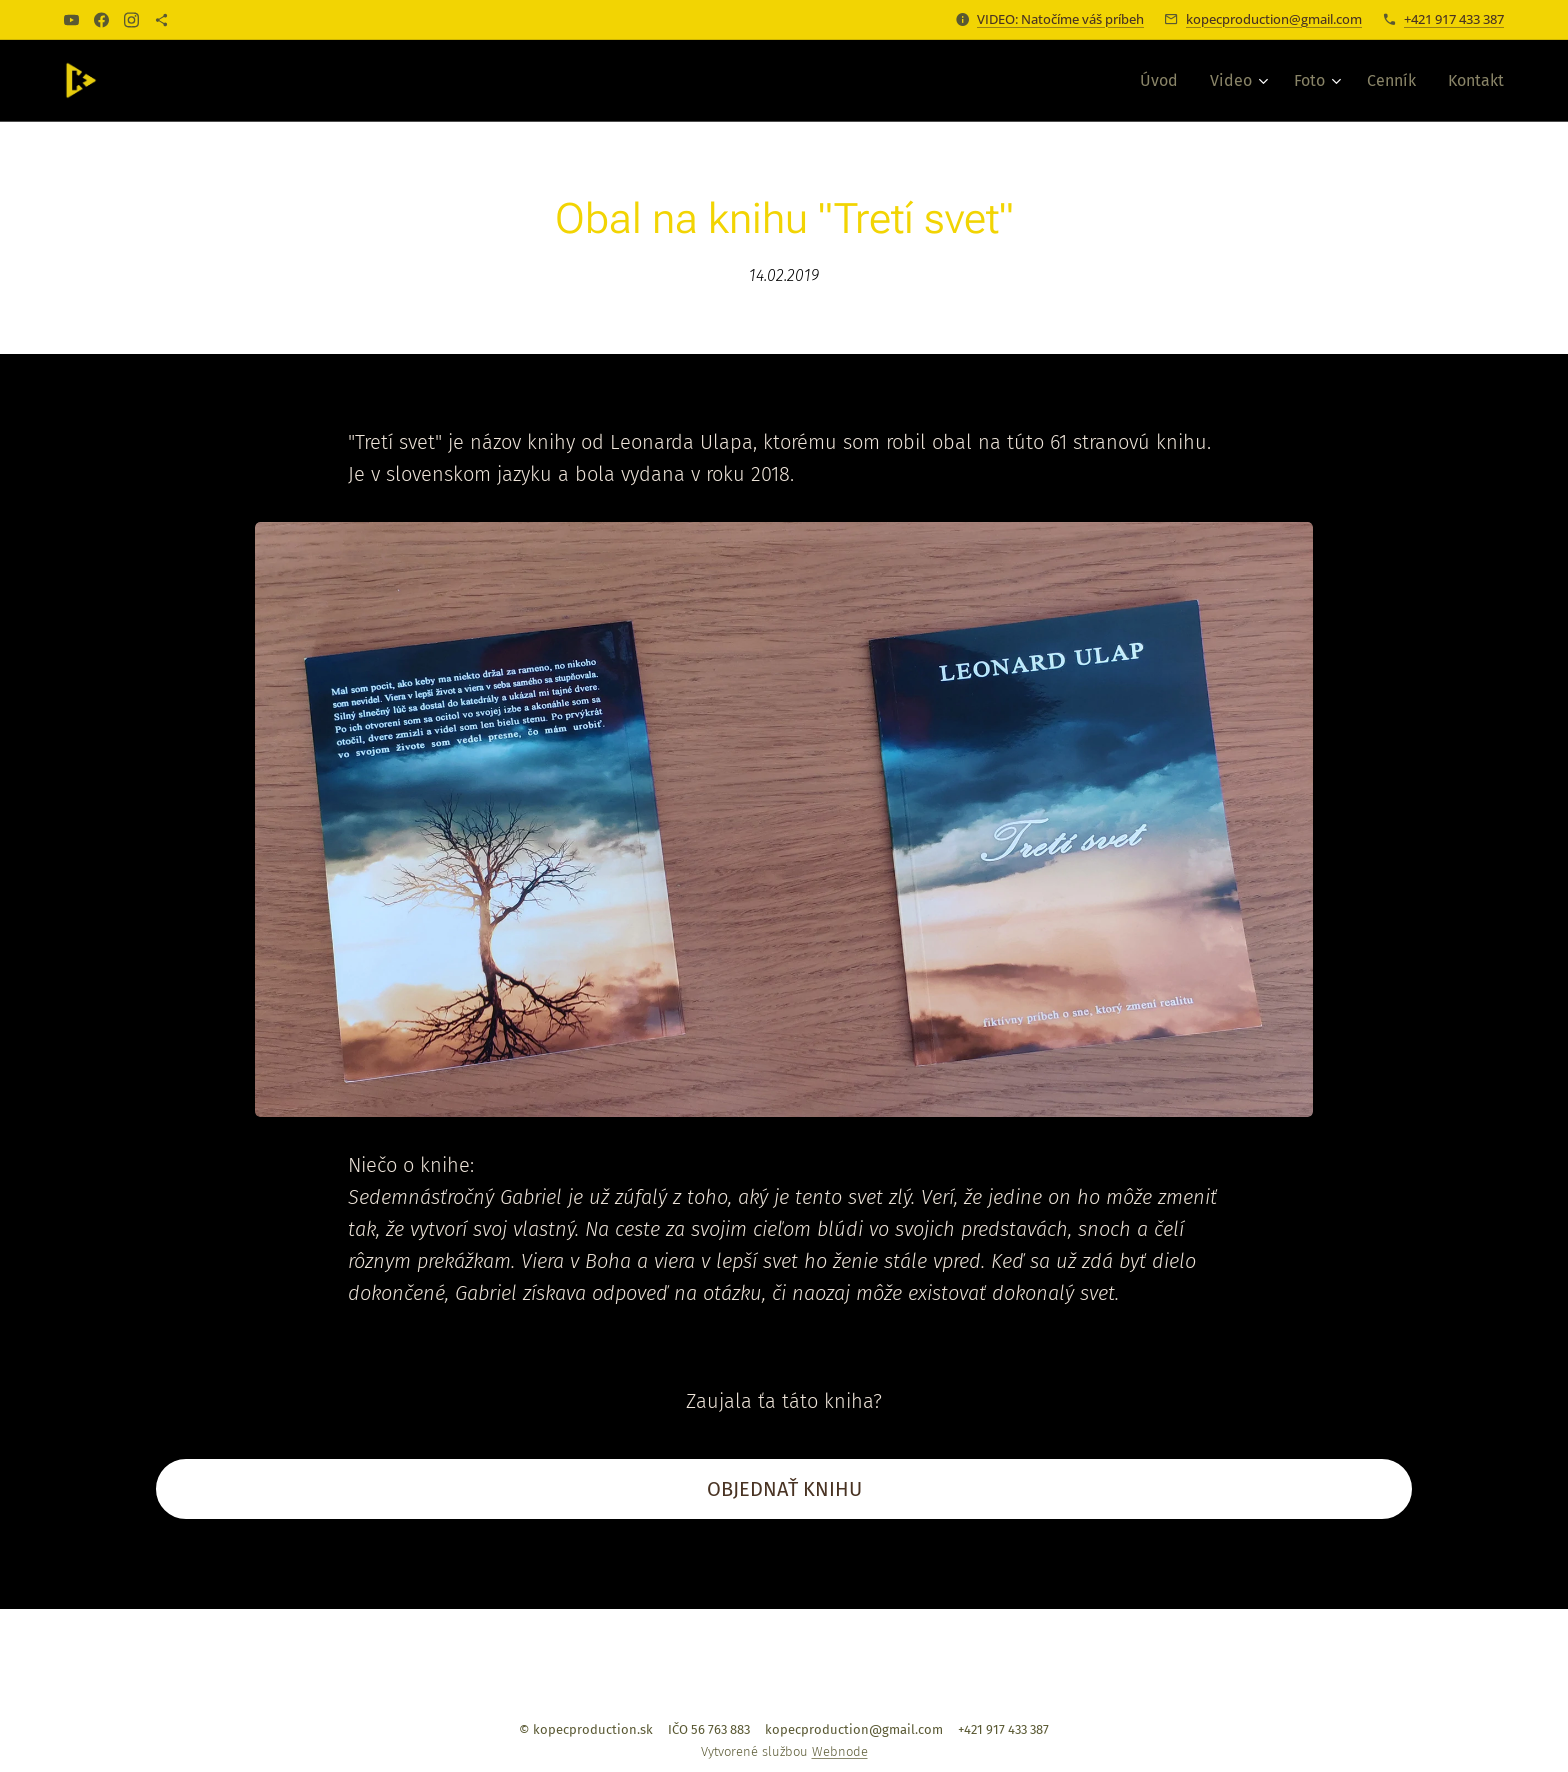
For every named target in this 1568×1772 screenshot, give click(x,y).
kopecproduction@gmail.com (1274, 19)
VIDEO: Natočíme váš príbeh (1060, 19)
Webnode (840, 1751)
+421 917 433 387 (1454, 19)
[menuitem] (1164, 81)
